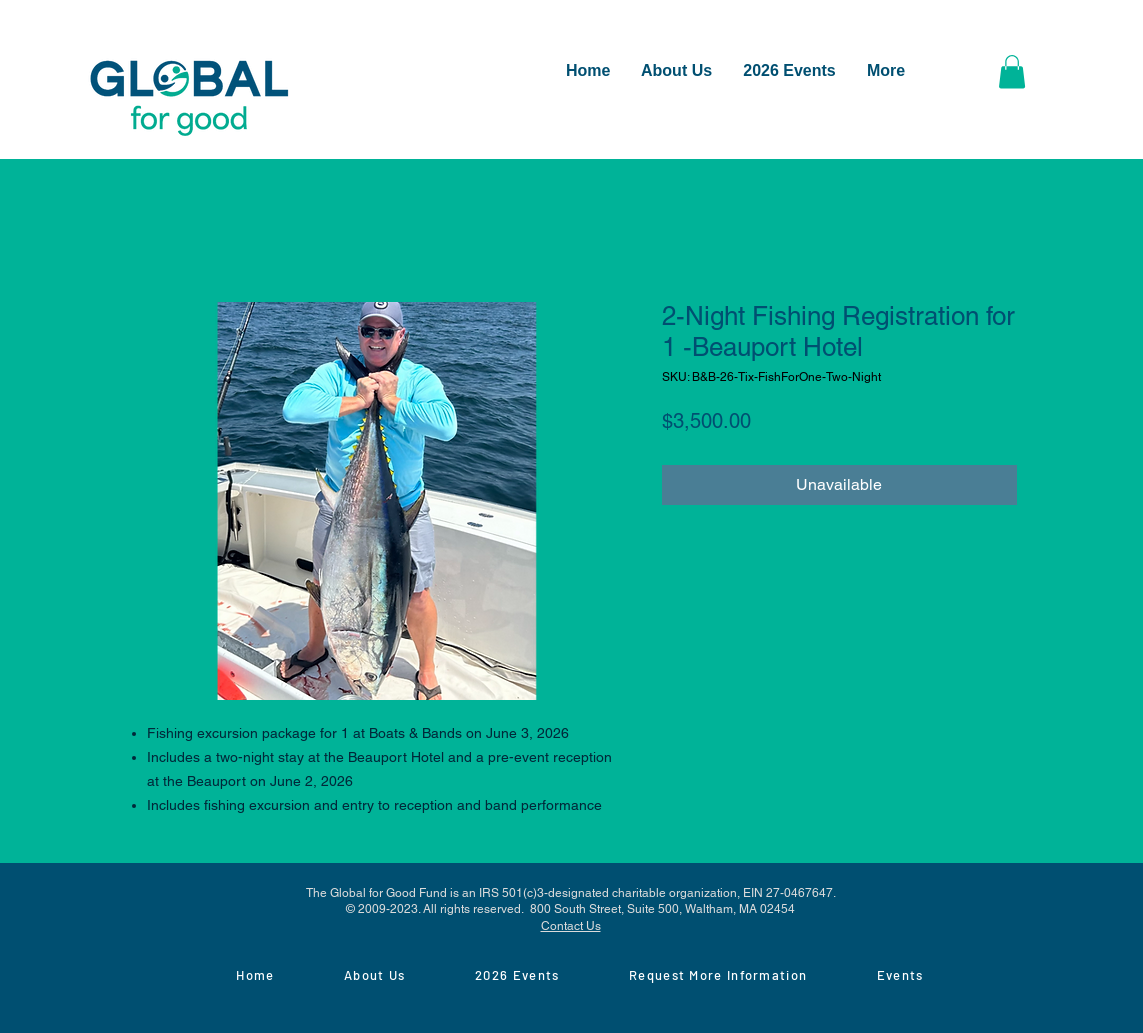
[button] (1012, 71)
